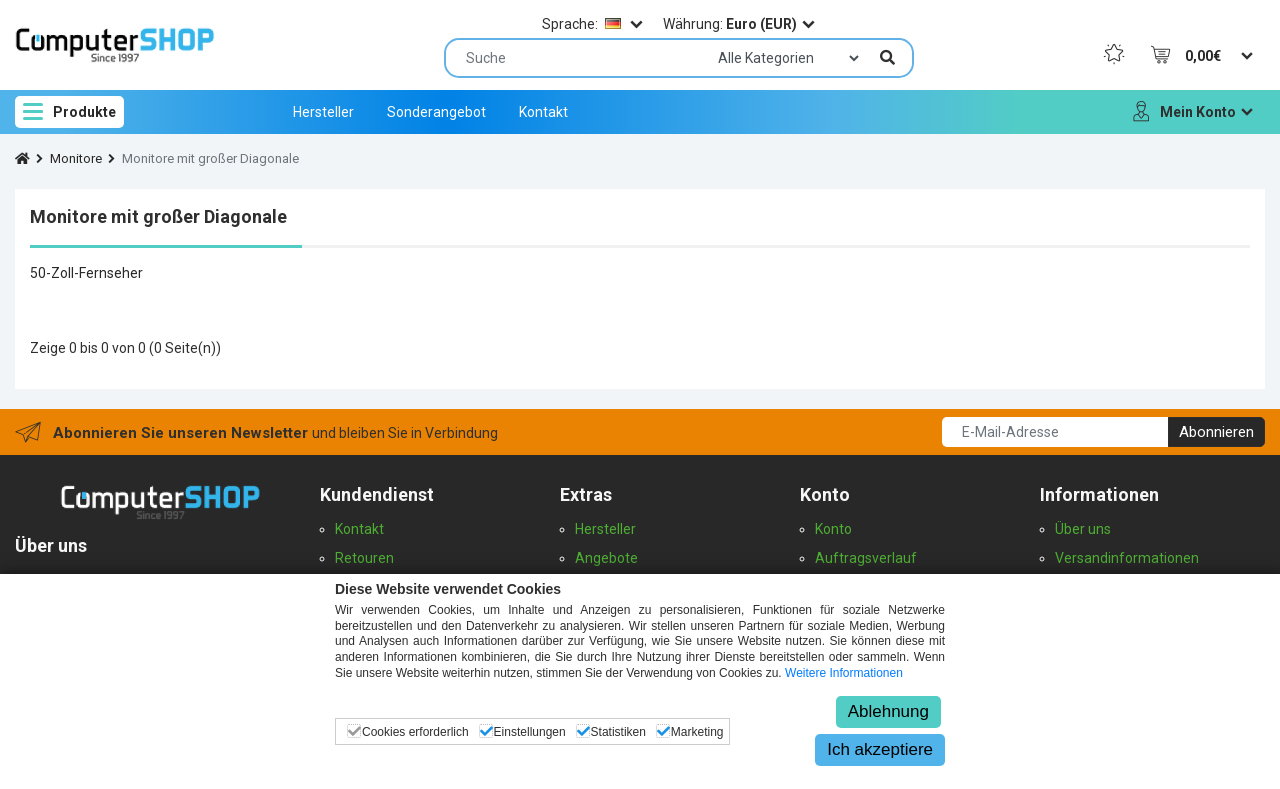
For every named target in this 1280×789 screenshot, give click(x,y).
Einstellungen (530, 732)
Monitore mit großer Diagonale (210, 158)
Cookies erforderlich (415, 732)
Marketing (697, 732)
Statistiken (618, 732)
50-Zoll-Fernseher (86, 273)
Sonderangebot (436, 112)
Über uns (1083, 529)
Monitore (76, 158)
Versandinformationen (1127, 558)
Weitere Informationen (844, 673)
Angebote (606, 558)
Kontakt (543, 112)
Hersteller (323, 112)
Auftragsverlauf (866, 558)
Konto (833, 529)
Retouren (364, 558)
